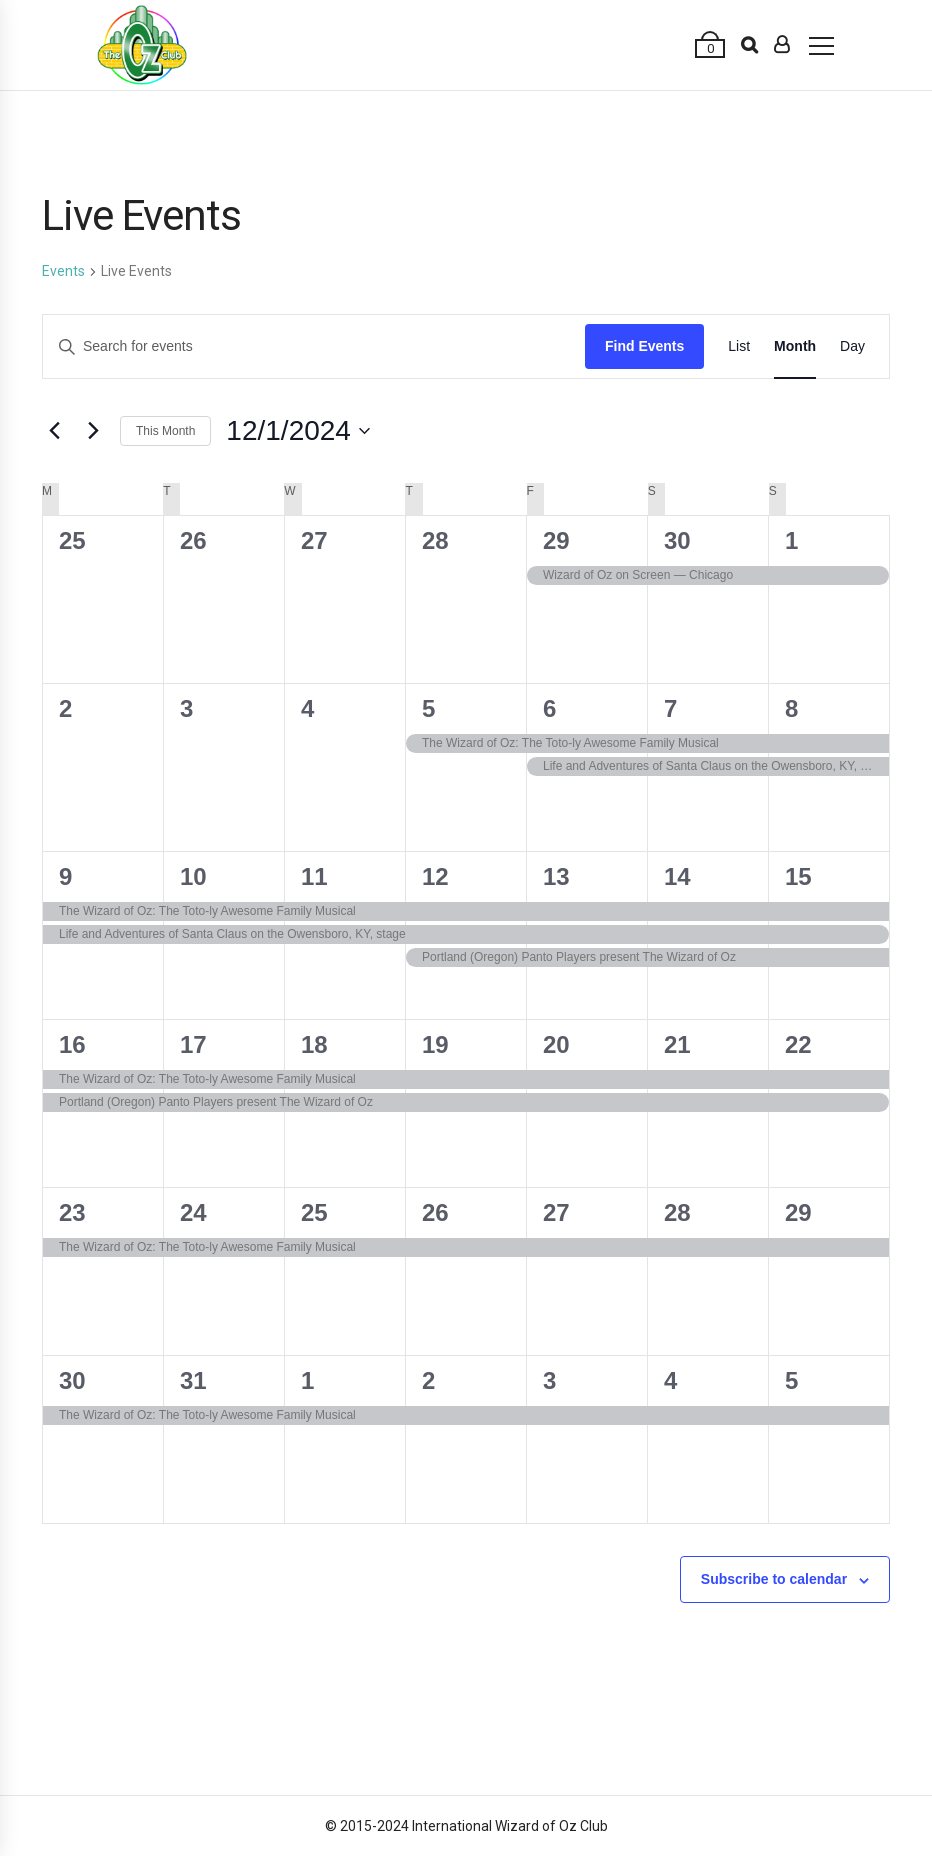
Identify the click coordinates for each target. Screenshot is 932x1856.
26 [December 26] (435, 1212)
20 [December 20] (556, 1044)
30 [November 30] (677, 540)
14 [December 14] (677, 876)
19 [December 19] (435, 1044)
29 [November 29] (556, 540)
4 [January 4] (670, 1380)
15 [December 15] (798, 876)
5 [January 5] (791, 1380)
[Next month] (93, 431)
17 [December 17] (193, 1044)
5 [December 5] (428, 708)
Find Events (644, 346)
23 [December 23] (72, 1212)
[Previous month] (54, 431)
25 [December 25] (314, 1212)
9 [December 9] (65, 876)
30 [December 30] (72, 1380)
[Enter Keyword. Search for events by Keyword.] (314, 346)
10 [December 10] (193, 876)
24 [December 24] (193, 1212)
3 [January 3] (549, 1380)
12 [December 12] (435, 876)
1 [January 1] (307, 1380)
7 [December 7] (670, 708)
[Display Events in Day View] (852, 346)
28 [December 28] (677, 1212)
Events (63, 271)
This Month (165, 431)
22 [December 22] (798, 1044)
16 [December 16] (72, 1044)
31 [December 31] (193, 1380)
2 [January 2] (428, 1380)
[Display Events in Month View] (795, 346)
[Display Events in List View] (739, 346)
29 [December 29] (798, 1212)
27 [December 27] (556, 1212)
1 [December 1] (791, 540)
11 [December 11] (314, 876)
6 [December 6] (549, 708)
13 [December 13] (556, 876)
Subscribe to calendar (774, 1579)
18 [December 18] (314, 1044)
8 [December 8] (791, 708)
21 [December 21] (677, 1044)
